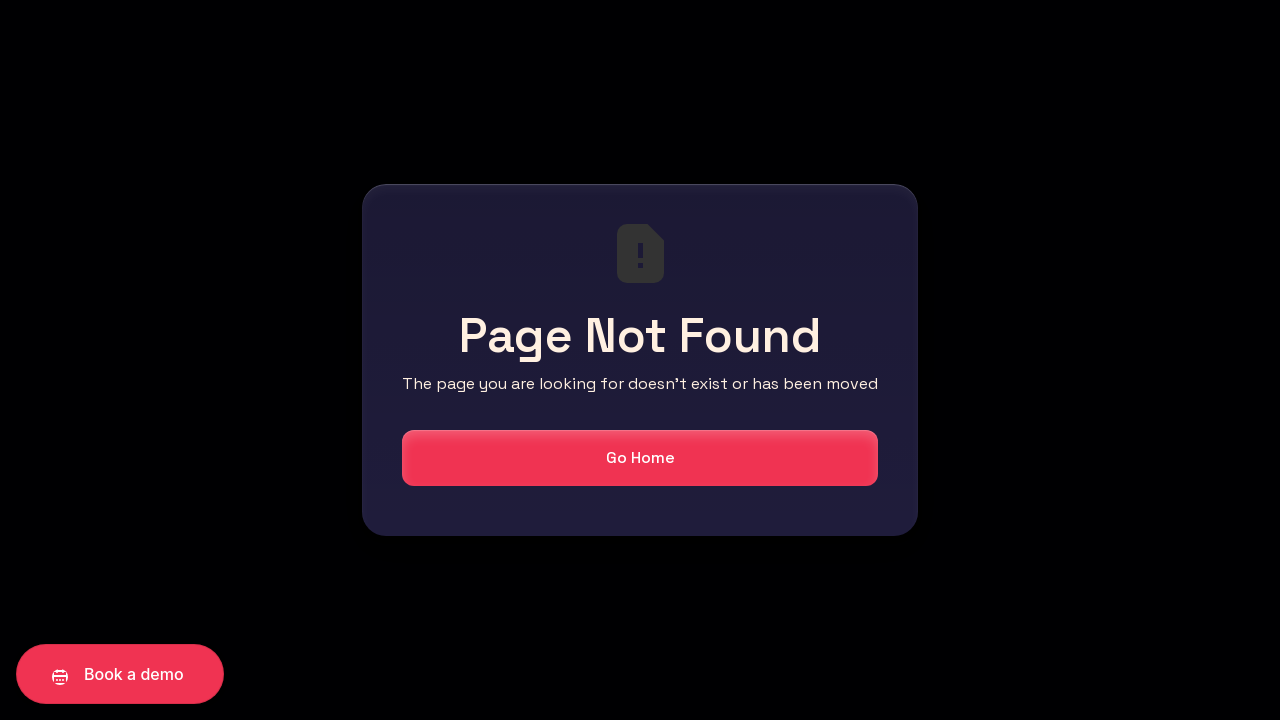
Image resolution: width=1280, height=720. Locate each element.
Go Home (640, 457)
